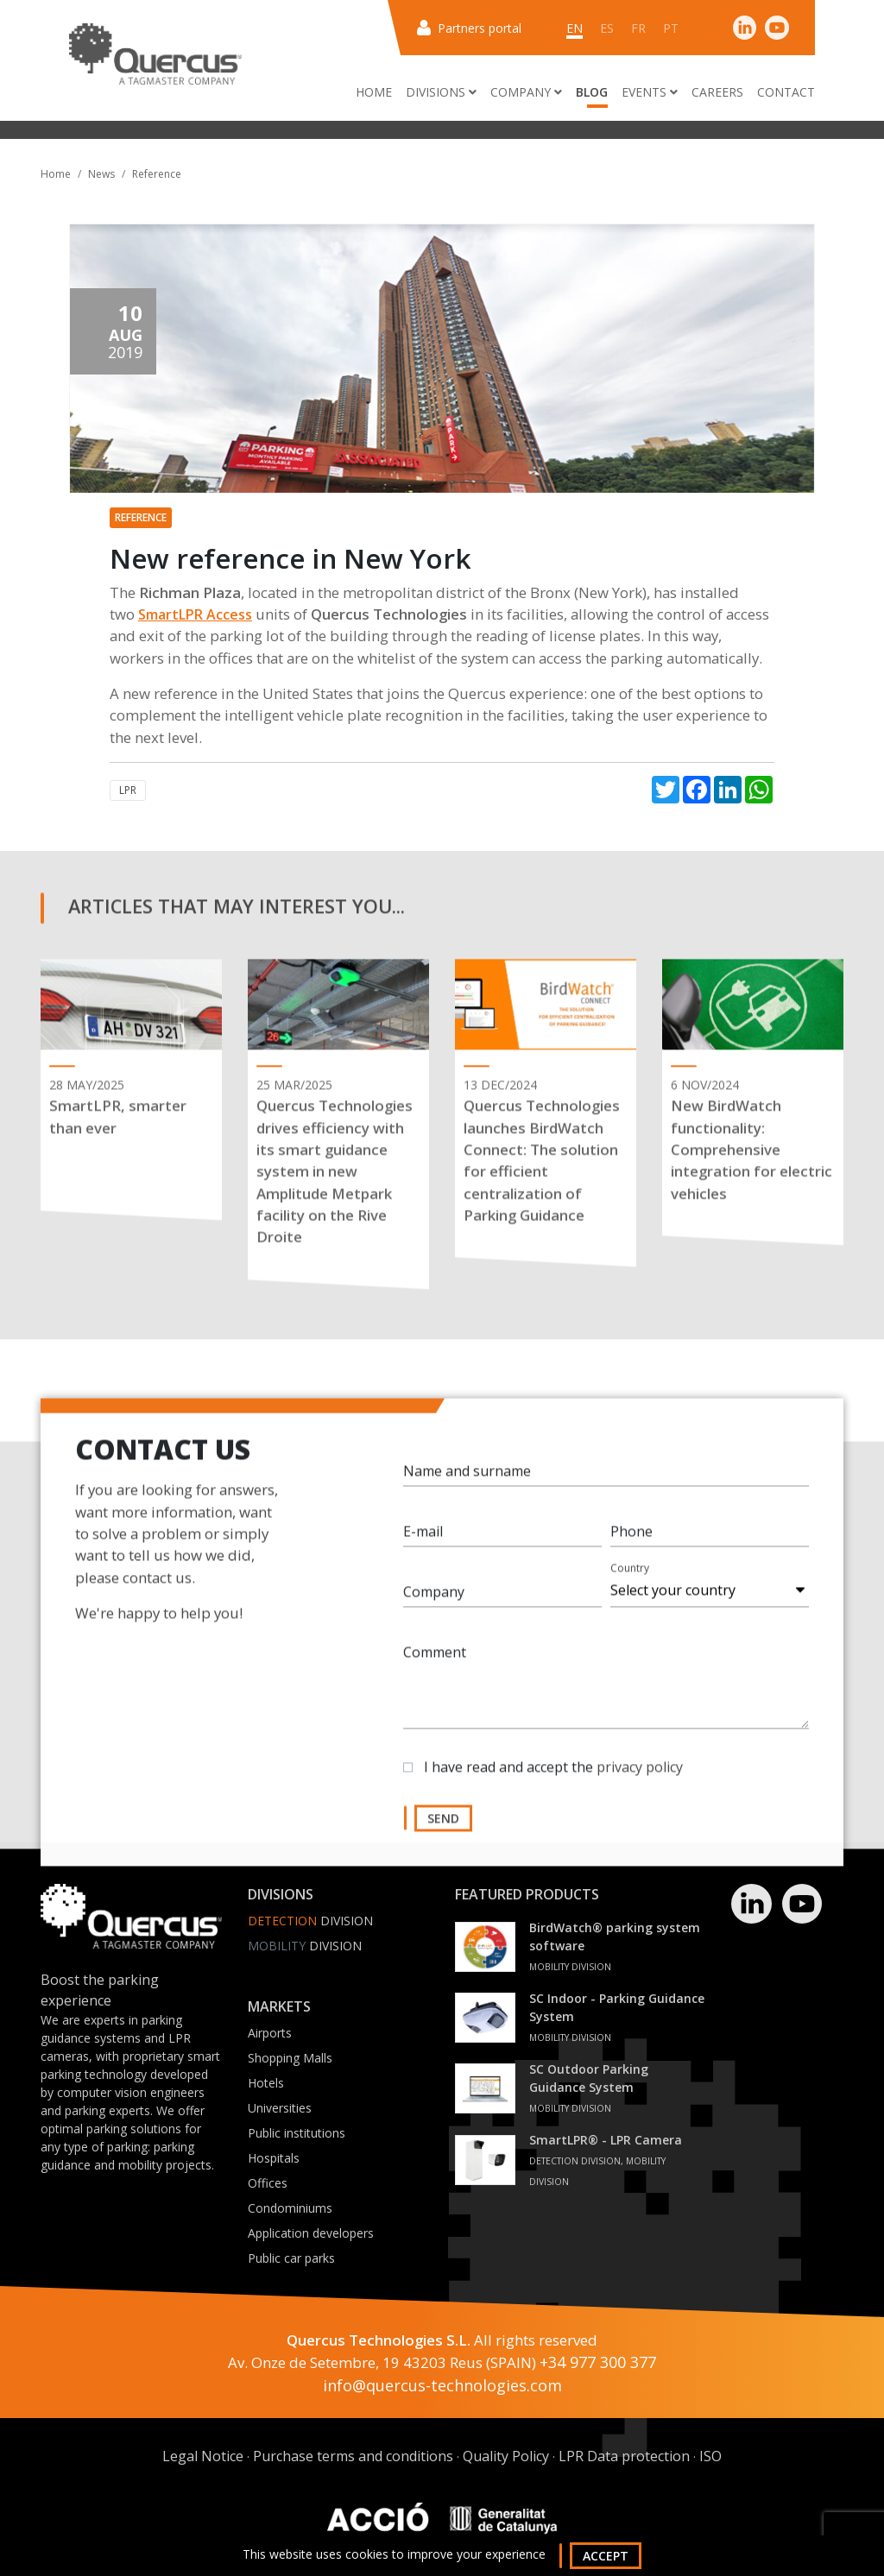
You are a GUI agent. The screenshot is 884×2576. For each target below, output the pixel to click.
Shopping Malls (290, 2058)
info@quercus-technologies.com (442, 2385)
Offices (267, 2183)
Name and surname (467, 1483)
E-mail (423, 1543)
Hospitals (274, 2158)
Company (433, 1604)
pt (671, 28)
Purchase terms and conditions (353, 2456)
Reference (156, 174)
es (607, 28)
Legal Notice (202, 2456)
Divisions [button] (441, 92)
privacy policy (640, 1779)
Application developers (311, 2233)
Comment (434, 1664)
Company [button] (526, 92)
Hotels (266, 2083)
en (574, 28)
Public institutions (296, 2133)
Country (629, 1580)
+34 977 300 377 (598, 2362)
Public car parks (291, 2258)
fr (638, 28)
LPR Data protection (624, 2456)
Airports (270, 2033)
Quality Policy (506, 2456)
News (101, 174)
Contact (786, 92)
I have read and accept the (553, 1779)
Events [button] (650, 92)
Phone (631, 1543)
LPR (127, 790)
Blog (592, 92)
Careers (717, 92)
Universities (280, 2108)
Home (374, 92)
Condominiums (290, 2208)
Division (310, 1920)
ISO (710, 2456)
